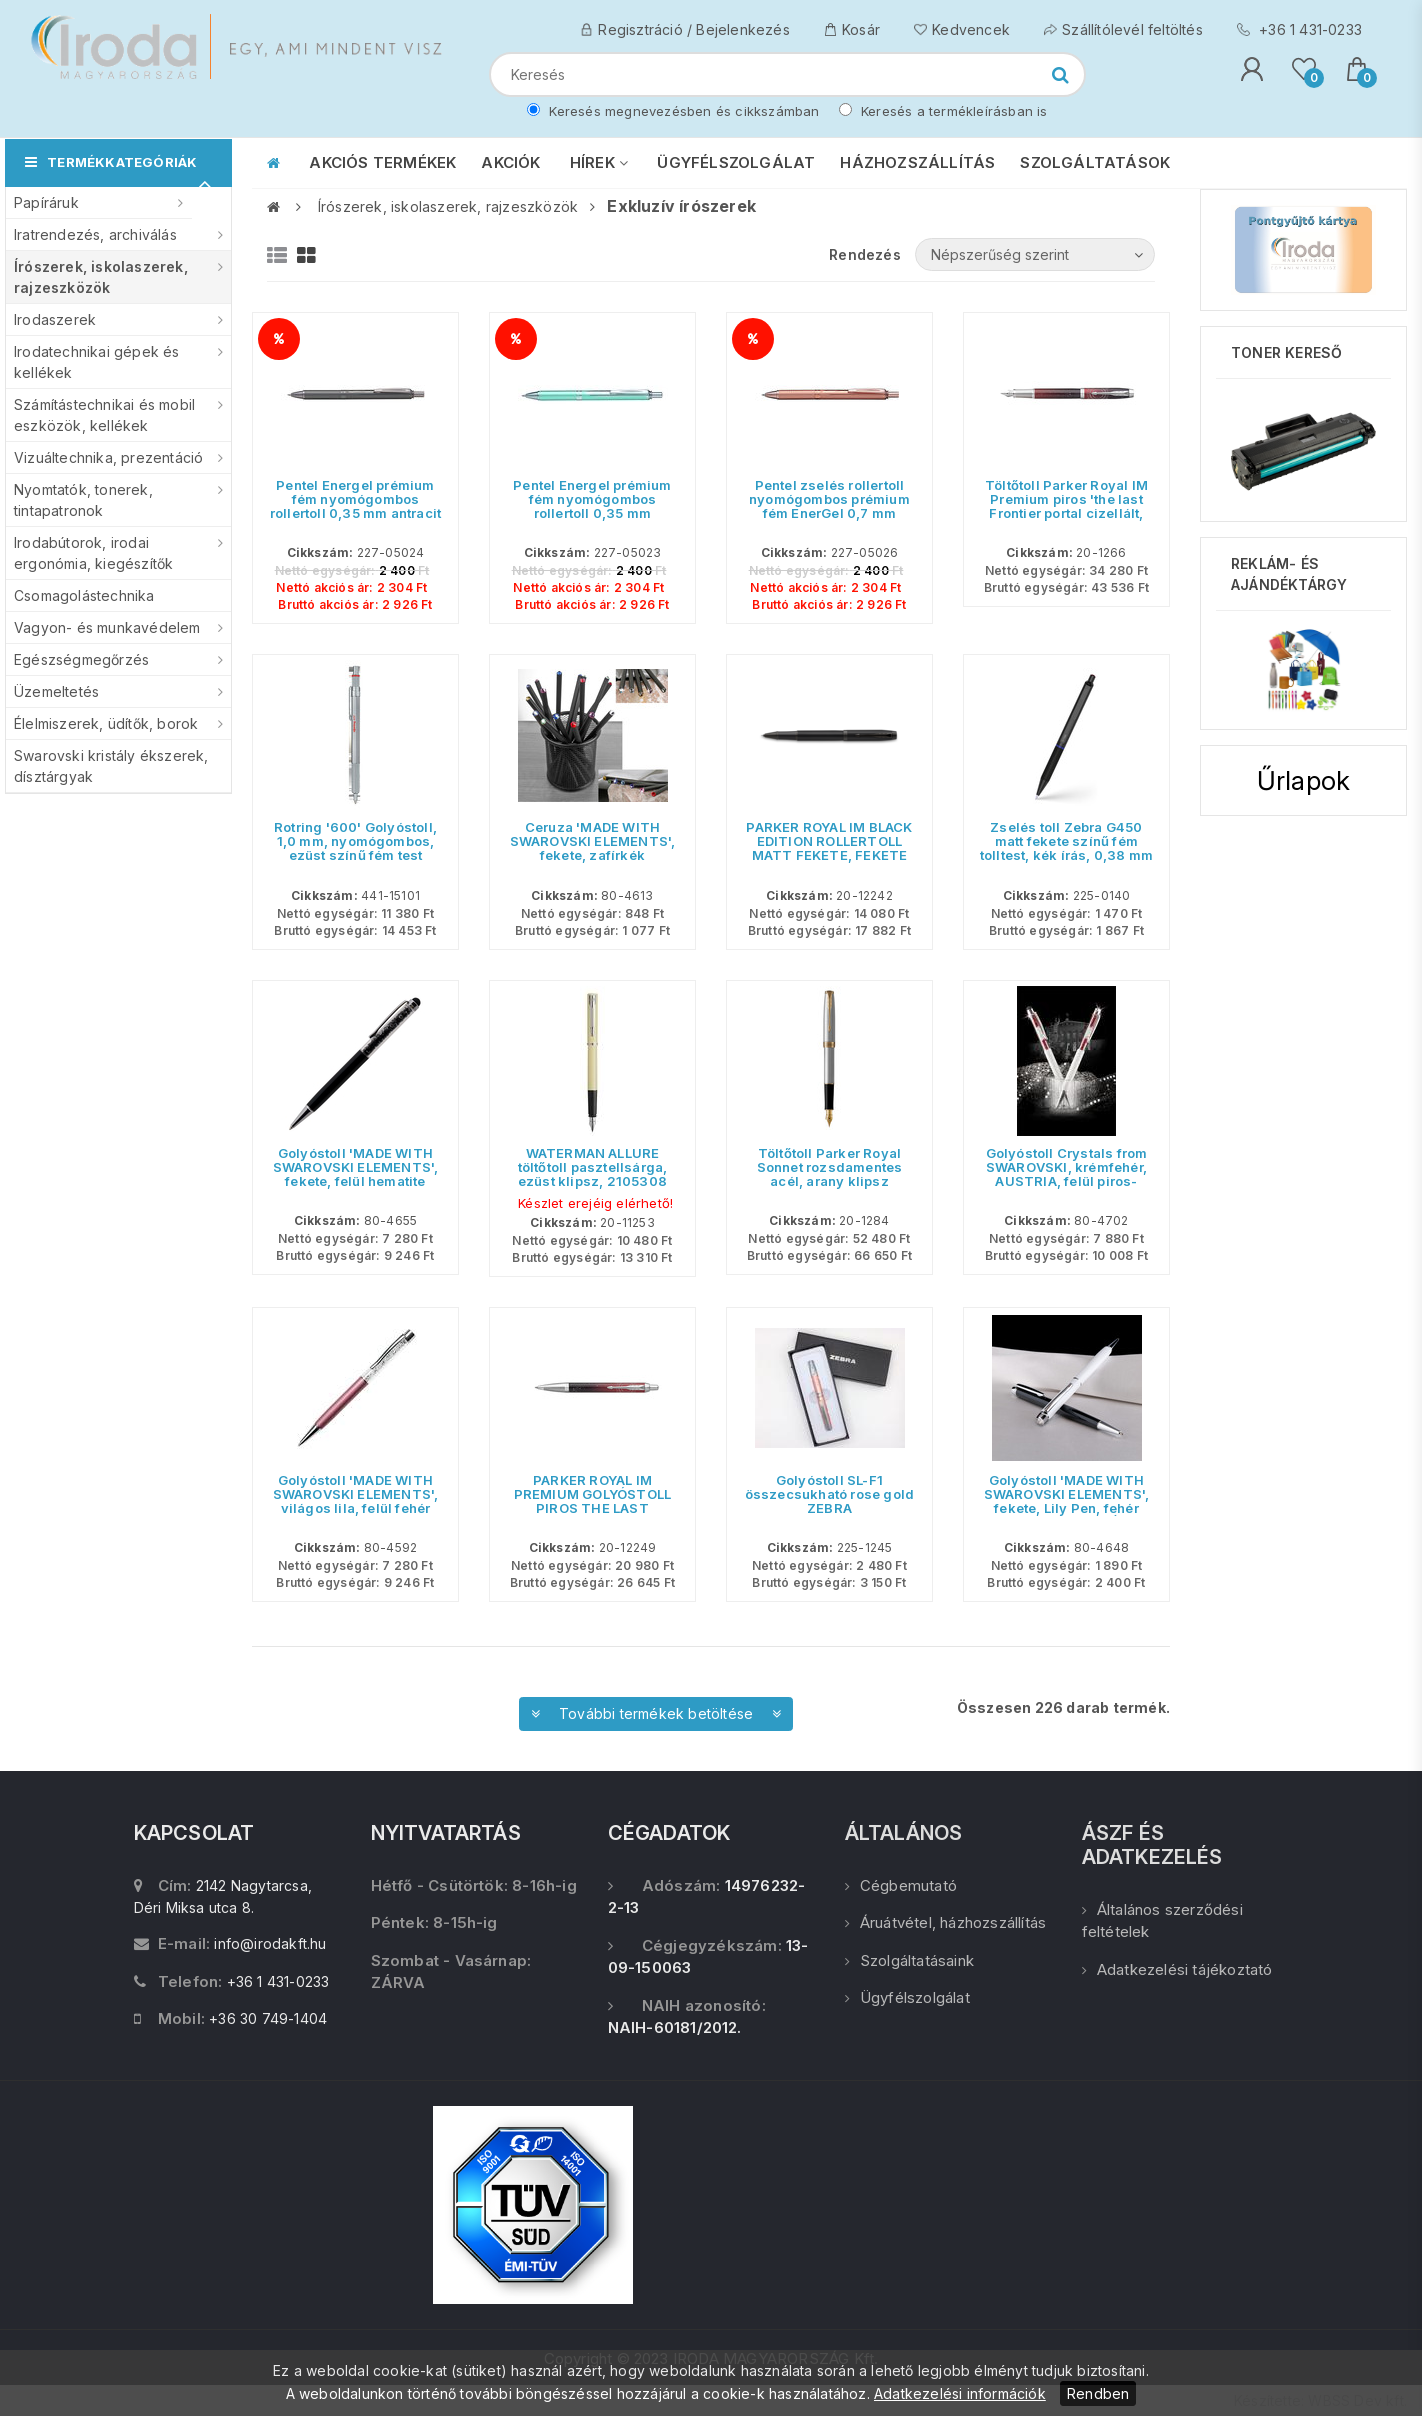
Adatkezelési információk (960, 2393)
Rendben (1098, 2393)
